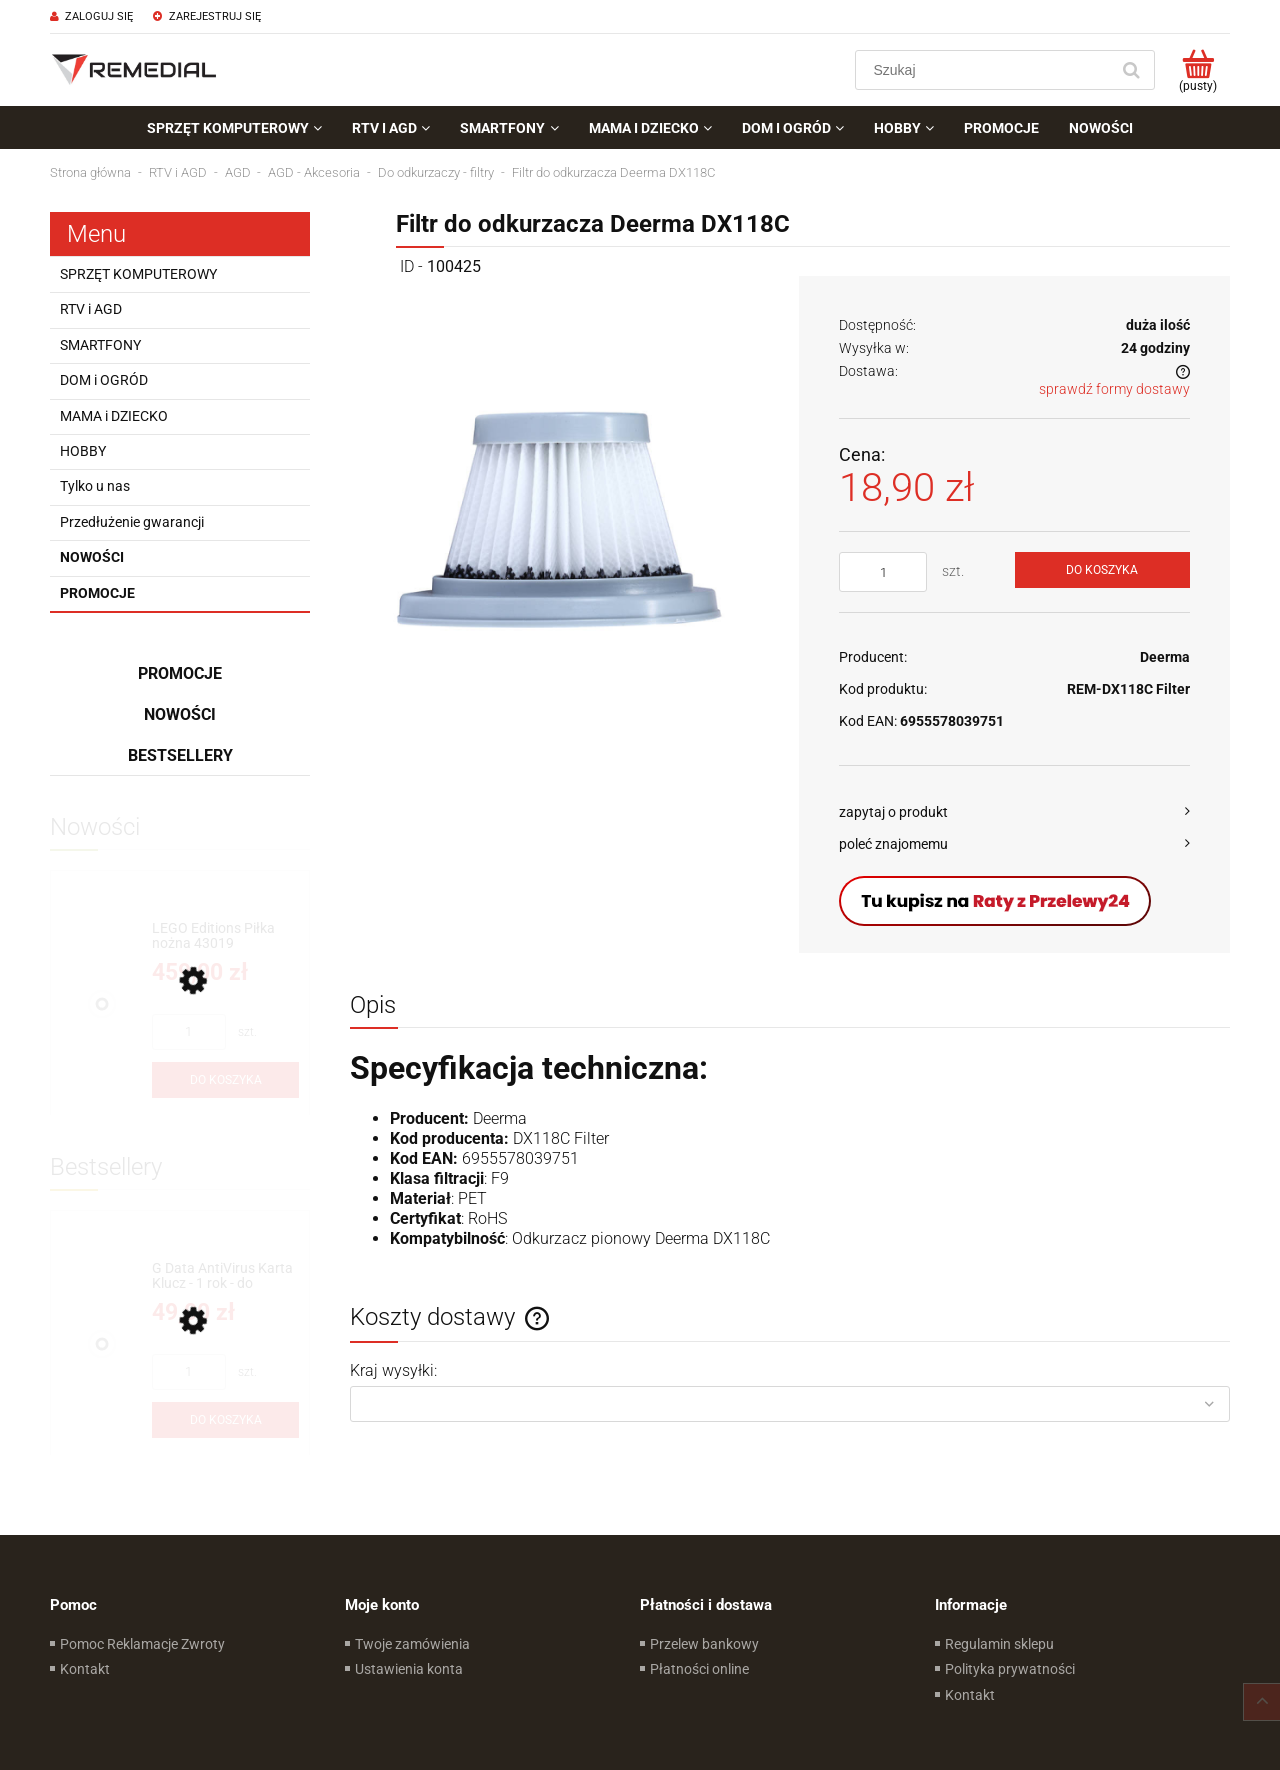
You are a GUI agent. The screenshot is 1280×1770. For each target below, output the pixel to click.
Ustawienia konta (409, 1669)
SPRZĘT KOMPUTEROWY (138, 274)
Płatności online (699, 1669)
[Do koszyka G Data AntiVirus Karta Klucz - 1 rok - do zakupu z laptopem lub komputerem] (225, 1420)
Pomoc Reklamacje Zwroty (142, 1644)
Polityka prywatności (1010, 1669)
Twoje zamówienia (412, 1644)
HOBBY (83, 451)
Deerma (1165, 657)
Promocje (97, 593)
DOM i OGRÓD (104, 380)
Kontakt (85, 1669)
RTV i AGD (91, 309)
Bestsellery (180, 755)
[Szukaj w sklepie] (986, 70)
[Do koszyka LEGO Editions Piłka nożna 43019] (225, 1080)
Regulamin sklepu (999, 1644)
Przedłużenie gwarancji (132, 522)
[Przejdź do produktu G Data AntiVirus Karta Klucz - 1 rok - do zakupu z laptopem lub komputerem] (225, 1276)
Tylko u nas (95, 486)
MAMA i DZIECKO (114, 416)
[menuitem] (234, 128)
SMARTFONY (100, 345)
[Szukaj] (1131, 70)
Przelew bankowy (704, 1644)
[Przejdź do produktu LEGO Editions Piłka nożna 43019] (225, 936)
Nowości (92, 557)
